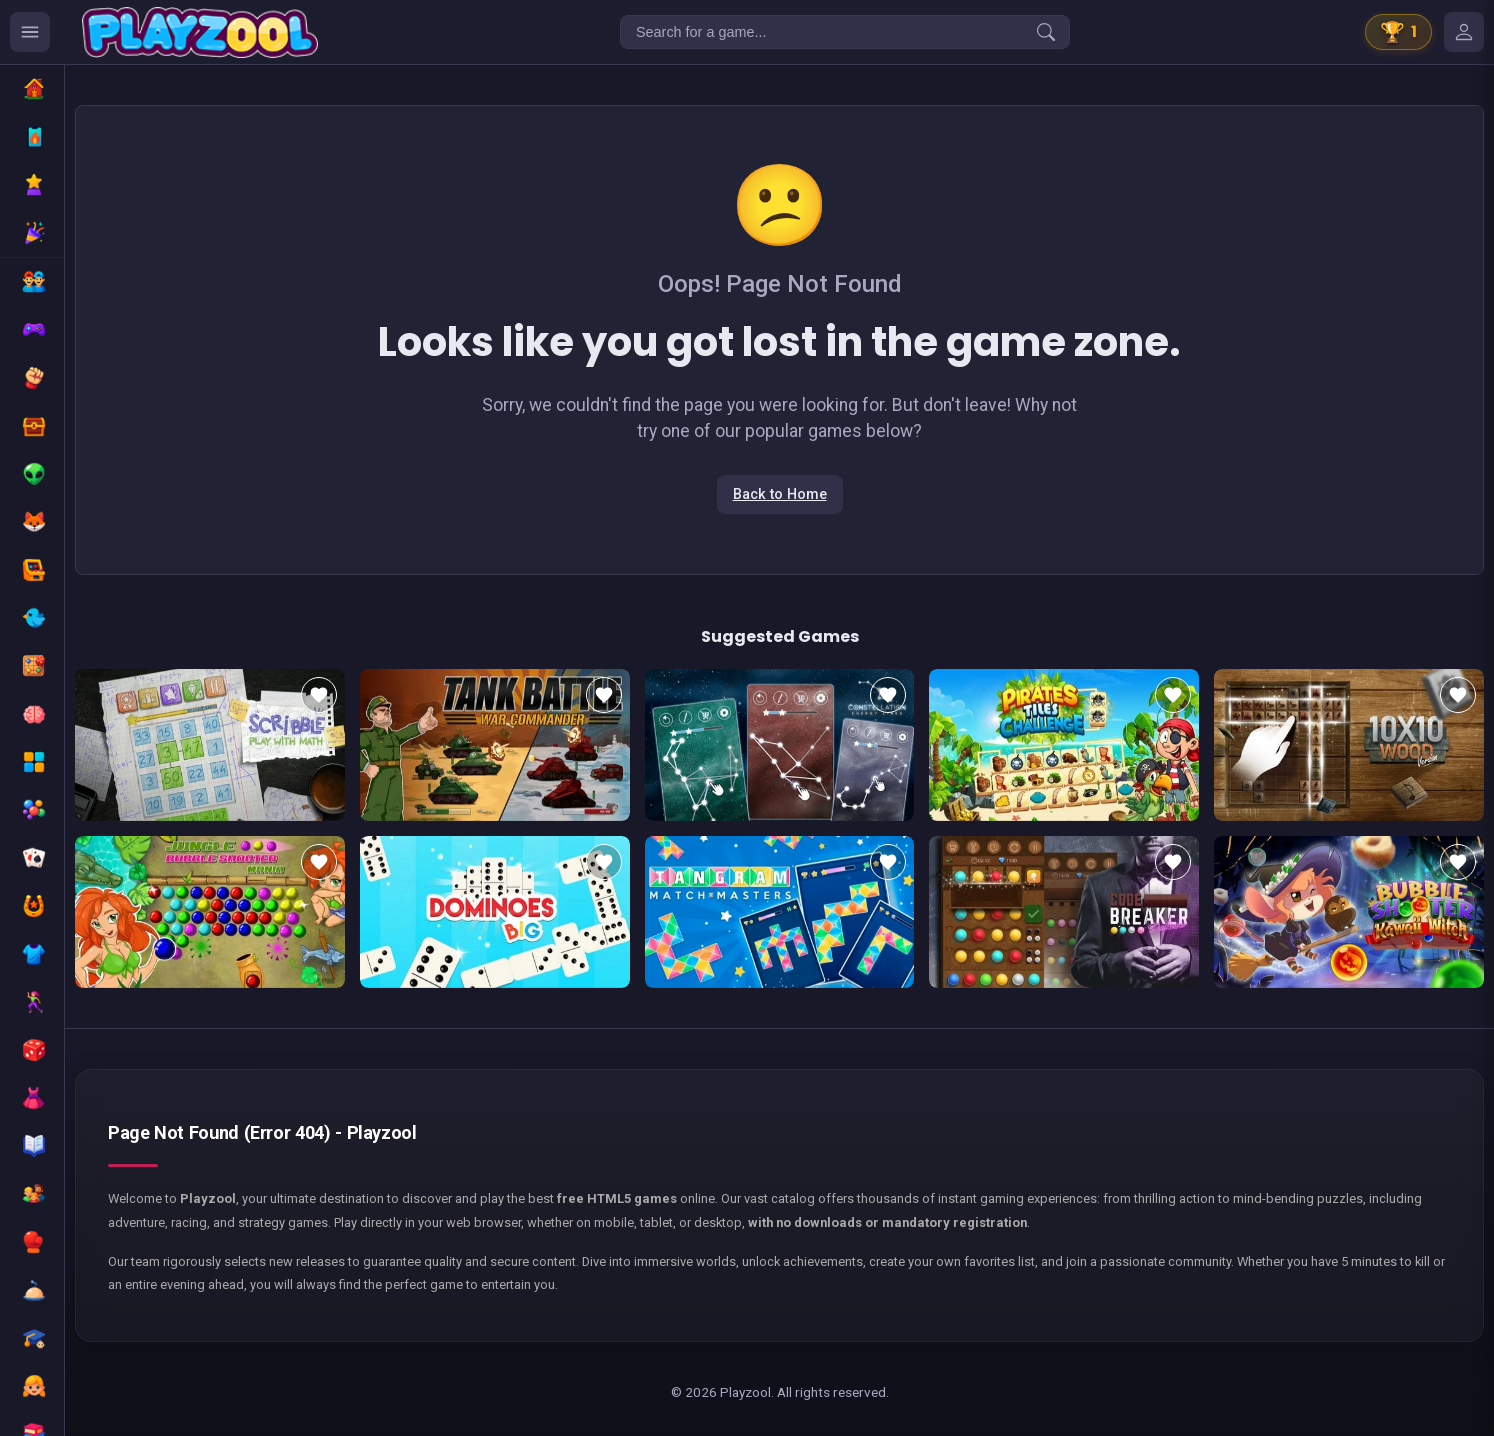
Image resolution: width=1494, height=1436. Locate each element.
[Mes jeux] (1464, 32)
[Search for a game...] (845, 32)
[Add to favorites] (319, 695)
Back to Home (780, 494)
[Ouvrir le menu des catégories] (30, 32)
